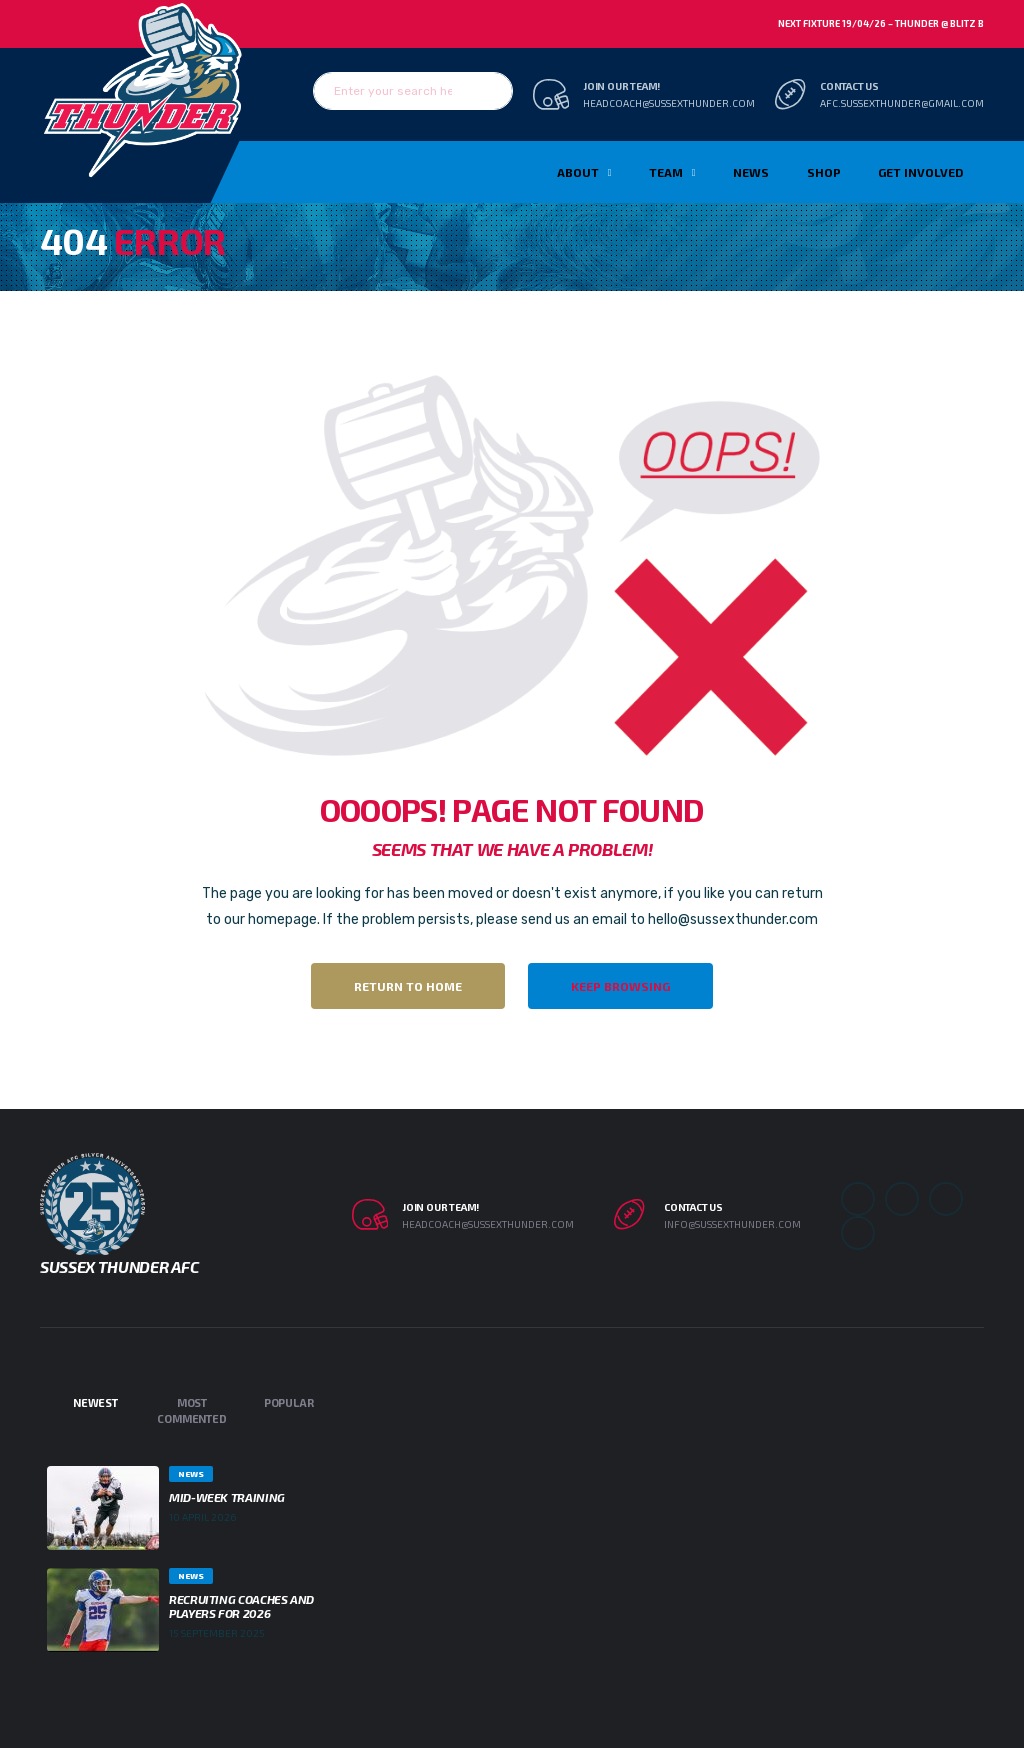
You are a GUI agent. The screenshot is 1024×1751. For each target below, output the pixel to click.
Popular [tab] (288, 1402)
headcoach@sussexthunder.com (669, 103)
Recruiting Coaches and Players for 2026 (241, 1606)
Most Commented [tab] (191, 1411)
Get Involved (920, 172)
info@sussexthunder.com (732, 1224)
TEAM (666, 172)
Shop (824, 172)
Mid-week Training (227, 1497)
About (578, 172)
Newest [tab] (95, 1402)
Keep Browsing (620, 986)
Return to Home (408, 986)
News (751, 172)
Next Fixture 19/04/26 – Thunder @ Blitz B (881, 23)
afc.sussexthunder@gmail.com (902, 103)
